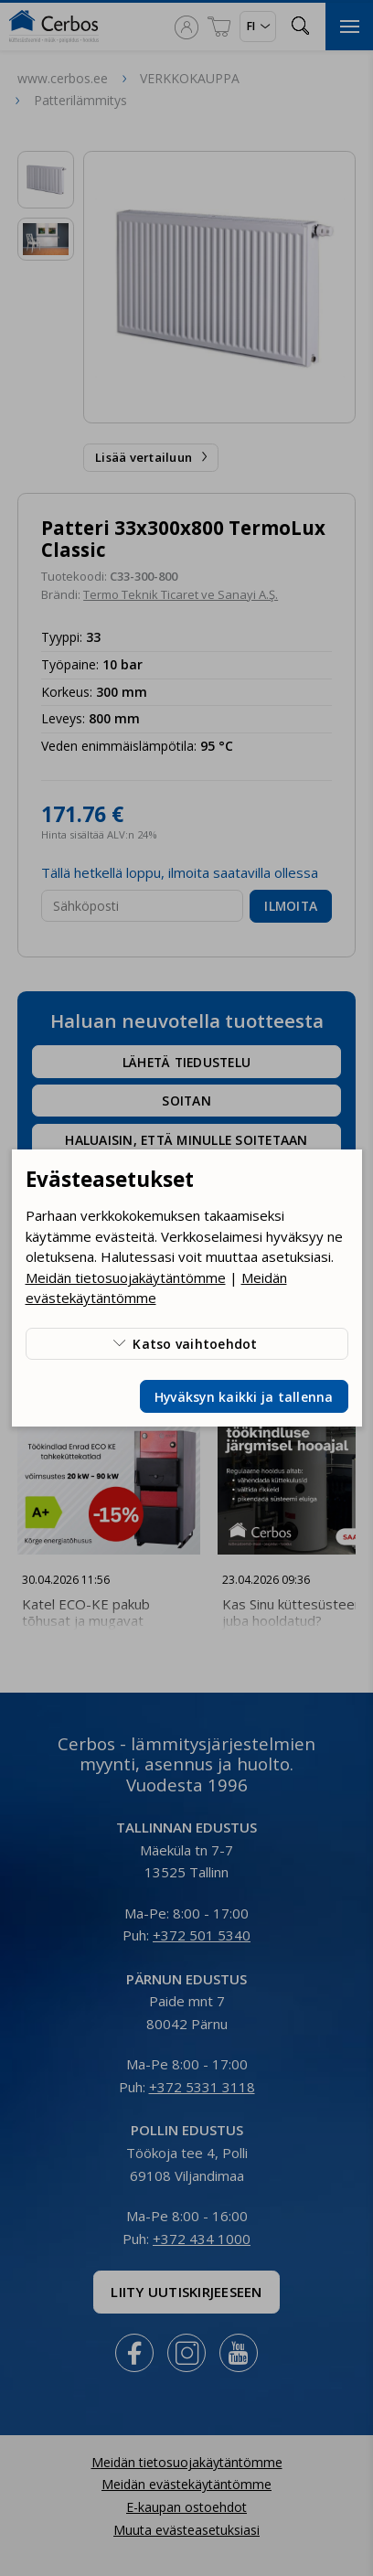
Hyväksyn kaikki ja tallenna (244, 1397)
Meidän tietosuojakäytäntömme (126, 1277)
